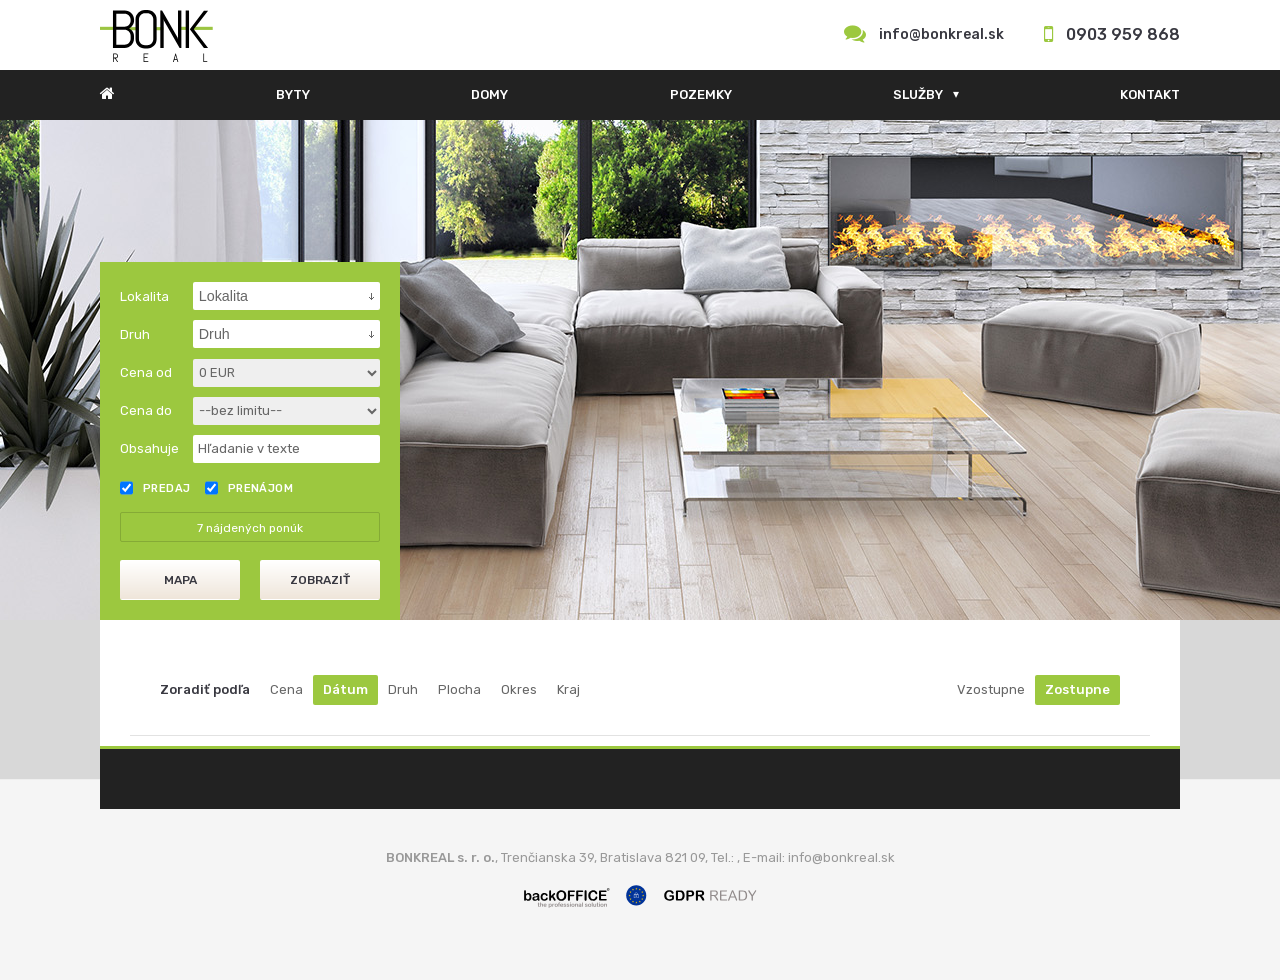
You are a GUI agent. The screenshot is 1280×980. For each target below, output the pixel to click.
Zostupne (1077, 689)
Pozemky (701, 94)
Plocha (459, 689)
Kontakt (1150, 94)
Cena (286, 689)
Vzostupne (991, 689)
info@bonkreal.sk (941, 34)
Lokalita (144, 296)
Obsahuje (149, 448)
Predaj (155, 488)
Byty (293, 94)
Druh (403, 689)
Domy (489, 94)
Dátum (345, 689)
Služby (918, 94)
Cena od (146, 372)
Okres (519, 689)
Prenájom (249, 488)
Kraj (568, 689)
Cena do (146, 410)
